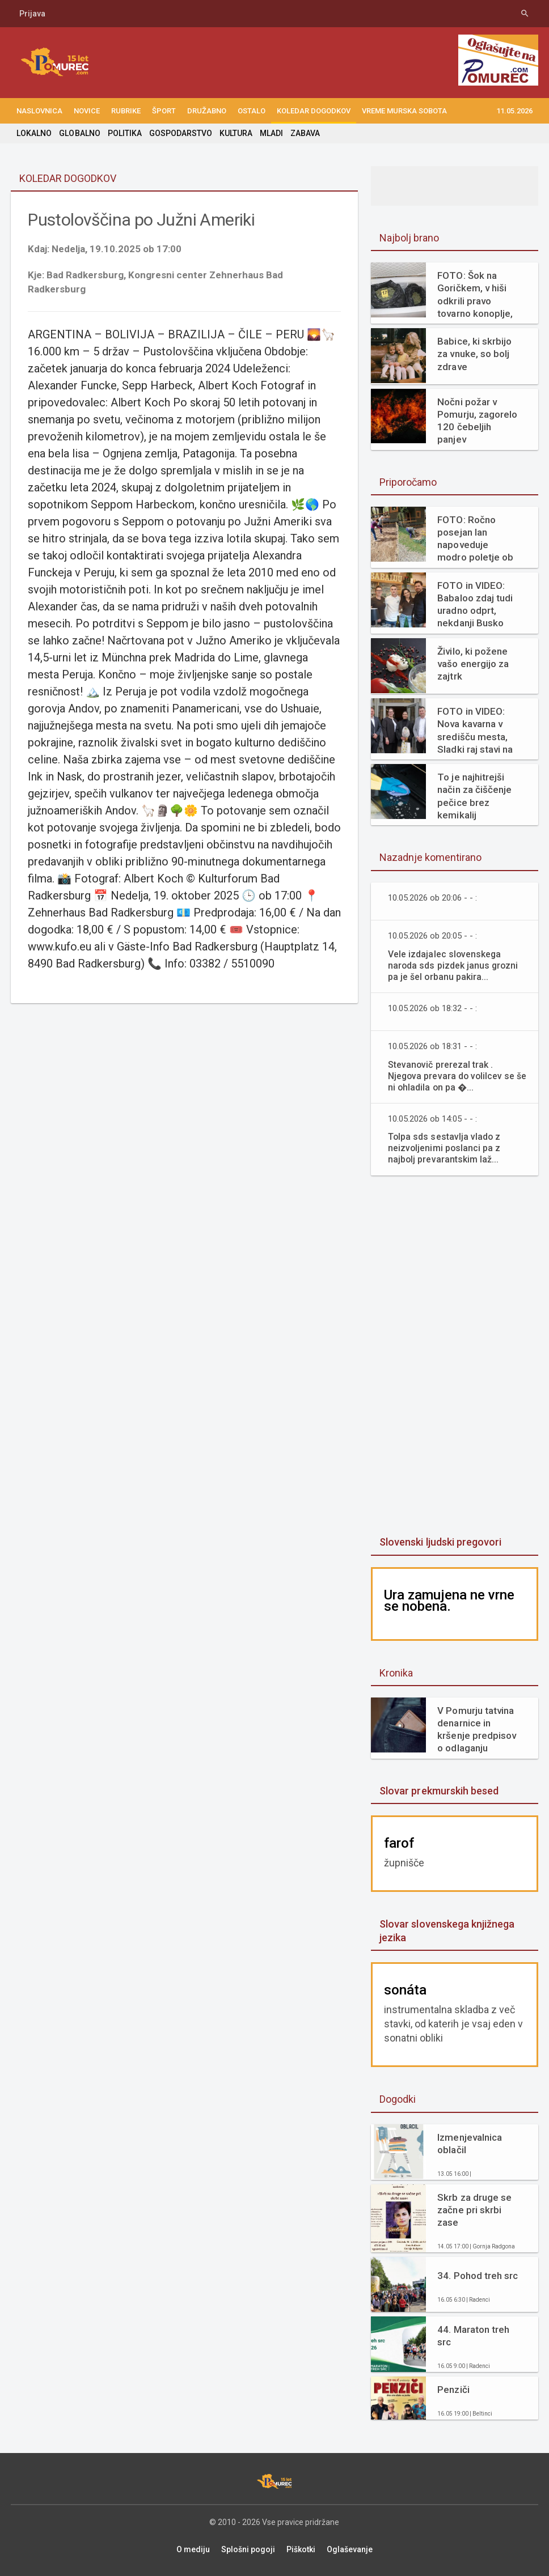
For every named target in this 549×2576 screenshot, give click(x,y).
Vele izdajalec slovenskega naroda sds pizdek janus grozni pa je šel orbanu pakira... (453, 965)
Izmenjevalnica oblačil (469, 2143)
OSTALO (251, 111)
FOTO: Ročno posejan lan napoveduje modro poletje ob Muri (475, 538)
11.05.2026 (514, 111)
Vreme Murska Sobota (404, 111)
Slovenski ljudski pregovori (440, 1542)
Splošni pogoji (248, 2549)
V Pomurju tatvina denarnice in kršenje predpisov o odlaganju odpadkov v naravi (476, 1729)
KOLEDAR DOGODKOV (313, 111)
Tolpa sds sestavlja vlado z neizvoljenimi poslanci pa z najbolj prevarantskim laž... (444, 1148)
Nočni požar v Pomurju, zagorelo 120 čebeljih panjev (477, 420)
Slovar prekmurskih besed (438, 1791)
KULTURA (235, 133)
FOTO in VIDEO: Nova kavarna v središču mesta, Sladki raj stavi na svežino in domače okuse (477, 730)
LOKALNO (34, 133)
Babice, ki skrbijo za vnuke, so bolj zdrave (474, 354)
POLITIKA (124, 133)
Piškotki (300, 2549)
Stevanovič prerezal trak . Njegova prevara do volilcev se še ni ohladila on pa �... (452, 1076)
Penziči (453, 2389)
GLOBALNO (79, 133)
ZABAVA (304, 133)
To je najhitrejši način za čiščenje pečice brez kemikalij (474, 795)
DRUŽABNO (206, 111)
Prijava (32, 13)
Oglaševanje (350, 2549)
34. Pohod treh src (477, 2275)
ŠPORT (164, 111)
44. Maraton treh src (473, 2336)
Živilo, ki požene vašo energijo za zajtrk (472, 664)
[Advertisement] (456, 1357)
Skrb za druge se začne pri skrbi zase (474, 2210)
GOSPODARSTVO (180, 133)
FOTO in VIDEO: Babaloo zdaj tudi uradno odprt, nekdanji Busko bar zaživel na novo (474, 604)
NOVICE (87, 111)
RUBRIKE (126, 111)
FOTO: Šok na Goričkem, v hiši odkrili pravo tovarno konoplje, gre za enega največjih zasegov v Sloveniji (475, 294)
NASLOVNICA (39, 111)
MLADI (270, 133)
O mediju (193, 2549)
